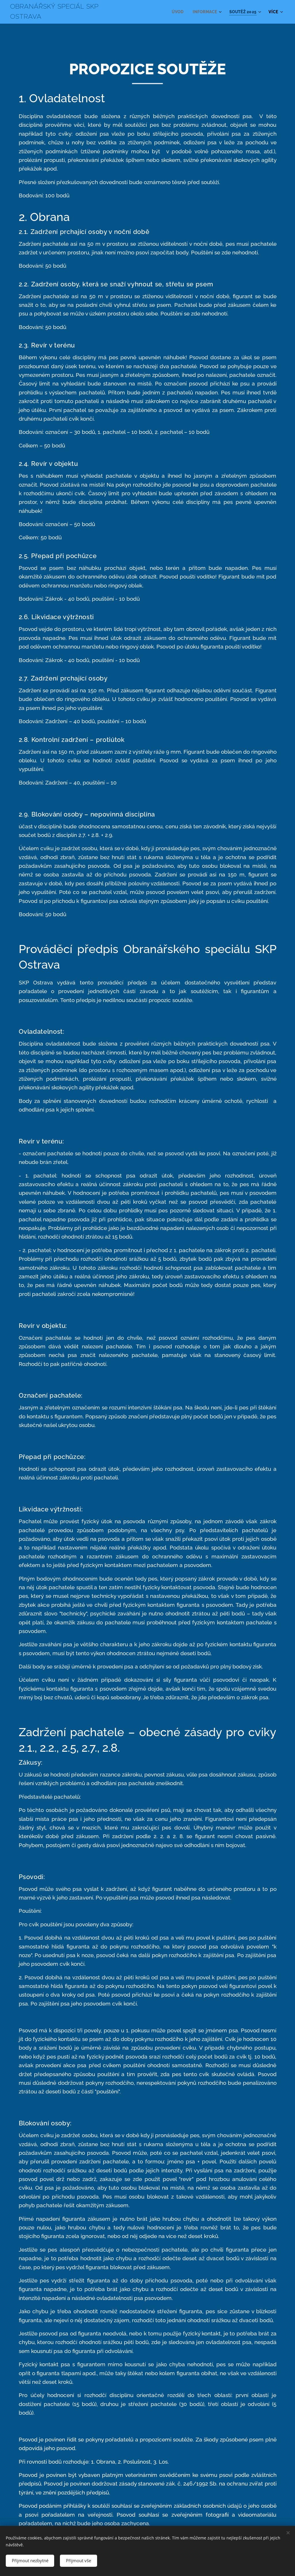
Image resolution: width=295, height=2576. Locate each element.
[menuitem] (176, 12)
